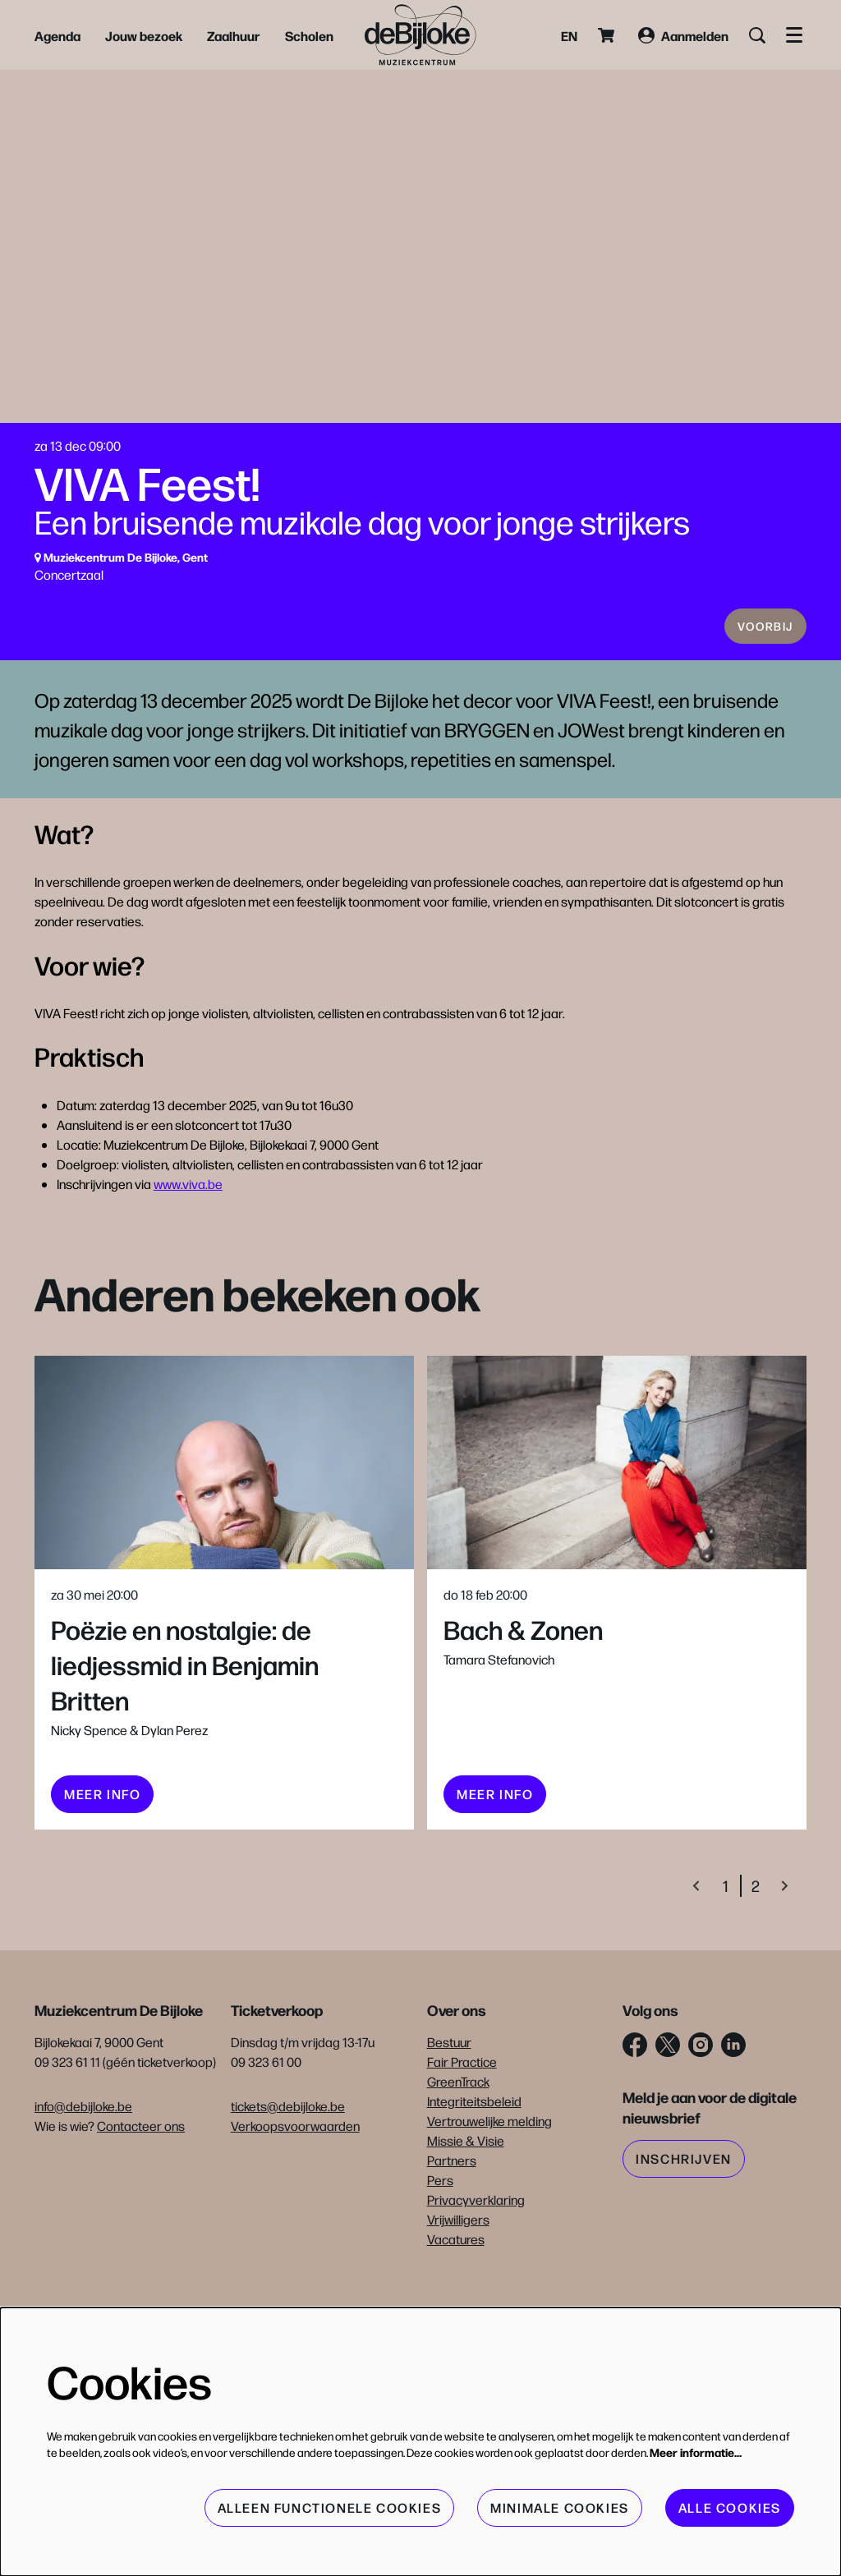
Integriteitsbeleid (474, 2191)
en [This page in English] (569, 35)
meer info (102, 1884)
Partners (451, 2250)
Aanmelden (683, 35)
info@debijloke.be (83, 2196)
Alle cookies (729, 2507)
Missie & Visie (465, 2230)
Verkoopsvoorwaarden (295, 2216)
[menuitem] (57, 35)
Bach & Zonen (523, 1719)
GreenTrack (458, 2171)
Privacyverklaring (476, 2289)
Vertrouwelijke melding (489, 2211)
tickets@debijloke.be (288, 2196)
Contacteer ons (141, 2216)
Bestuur (449, 2132)
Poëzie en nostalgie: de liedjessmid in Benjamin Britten (185, 1754)
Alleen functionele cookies (330, 2507)
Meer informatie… (696, 2452)
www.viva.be (188, 1274)
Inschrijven (684, 2248)
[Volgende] (785, 1976)
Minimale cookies (559, 2507)
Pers (440, 2270)
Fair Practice (462, 2151)
